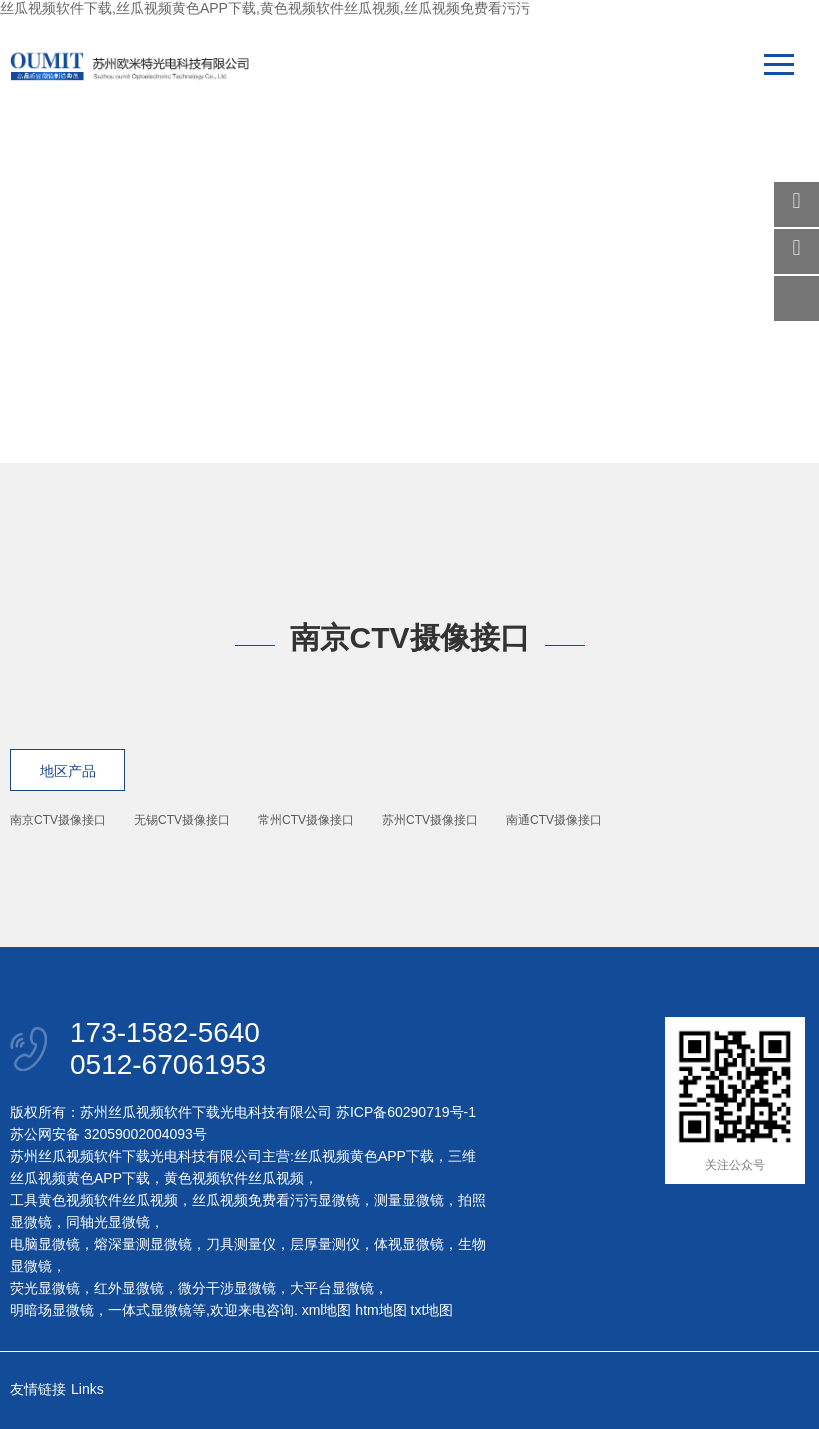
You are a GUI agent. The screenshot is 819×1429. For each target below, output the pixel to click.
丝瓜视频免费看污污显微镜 (276, 1200)
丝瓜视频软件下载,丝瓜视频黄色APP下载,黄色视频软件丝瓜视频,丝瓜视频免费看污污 (265, 8)
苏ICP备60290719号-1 (406, 1112)
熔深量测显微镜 (143, 1244)
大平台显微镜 (332, 1288)
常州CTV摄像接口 (306, 820)
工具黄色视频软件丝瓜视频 (94, 1200)
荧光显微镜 (45, 1288)
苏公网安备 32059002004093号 (108, 1134)
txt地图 (432, 1310)
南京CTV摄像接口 (58, 820)
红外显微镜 (129, 1288)
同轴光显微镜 (108, 1222)
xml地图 (327, 1310)
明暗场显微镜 (52, 1310)
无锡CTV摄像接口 (182, 820)
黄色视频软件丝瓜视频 (234, 1178)
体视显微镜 (409, 1244)
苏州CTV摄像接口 (430, 820)
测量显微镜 (409, 1200)
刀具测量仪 (241, 1244)
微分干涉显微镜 (227, 1288)
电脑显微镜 (45, 1244)
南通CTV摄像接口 (554, 820)
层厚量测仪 (325, 1244)
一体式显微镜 (150, 1310)
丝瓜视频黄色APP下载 (364, 1156)
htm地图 (380, 1310)
